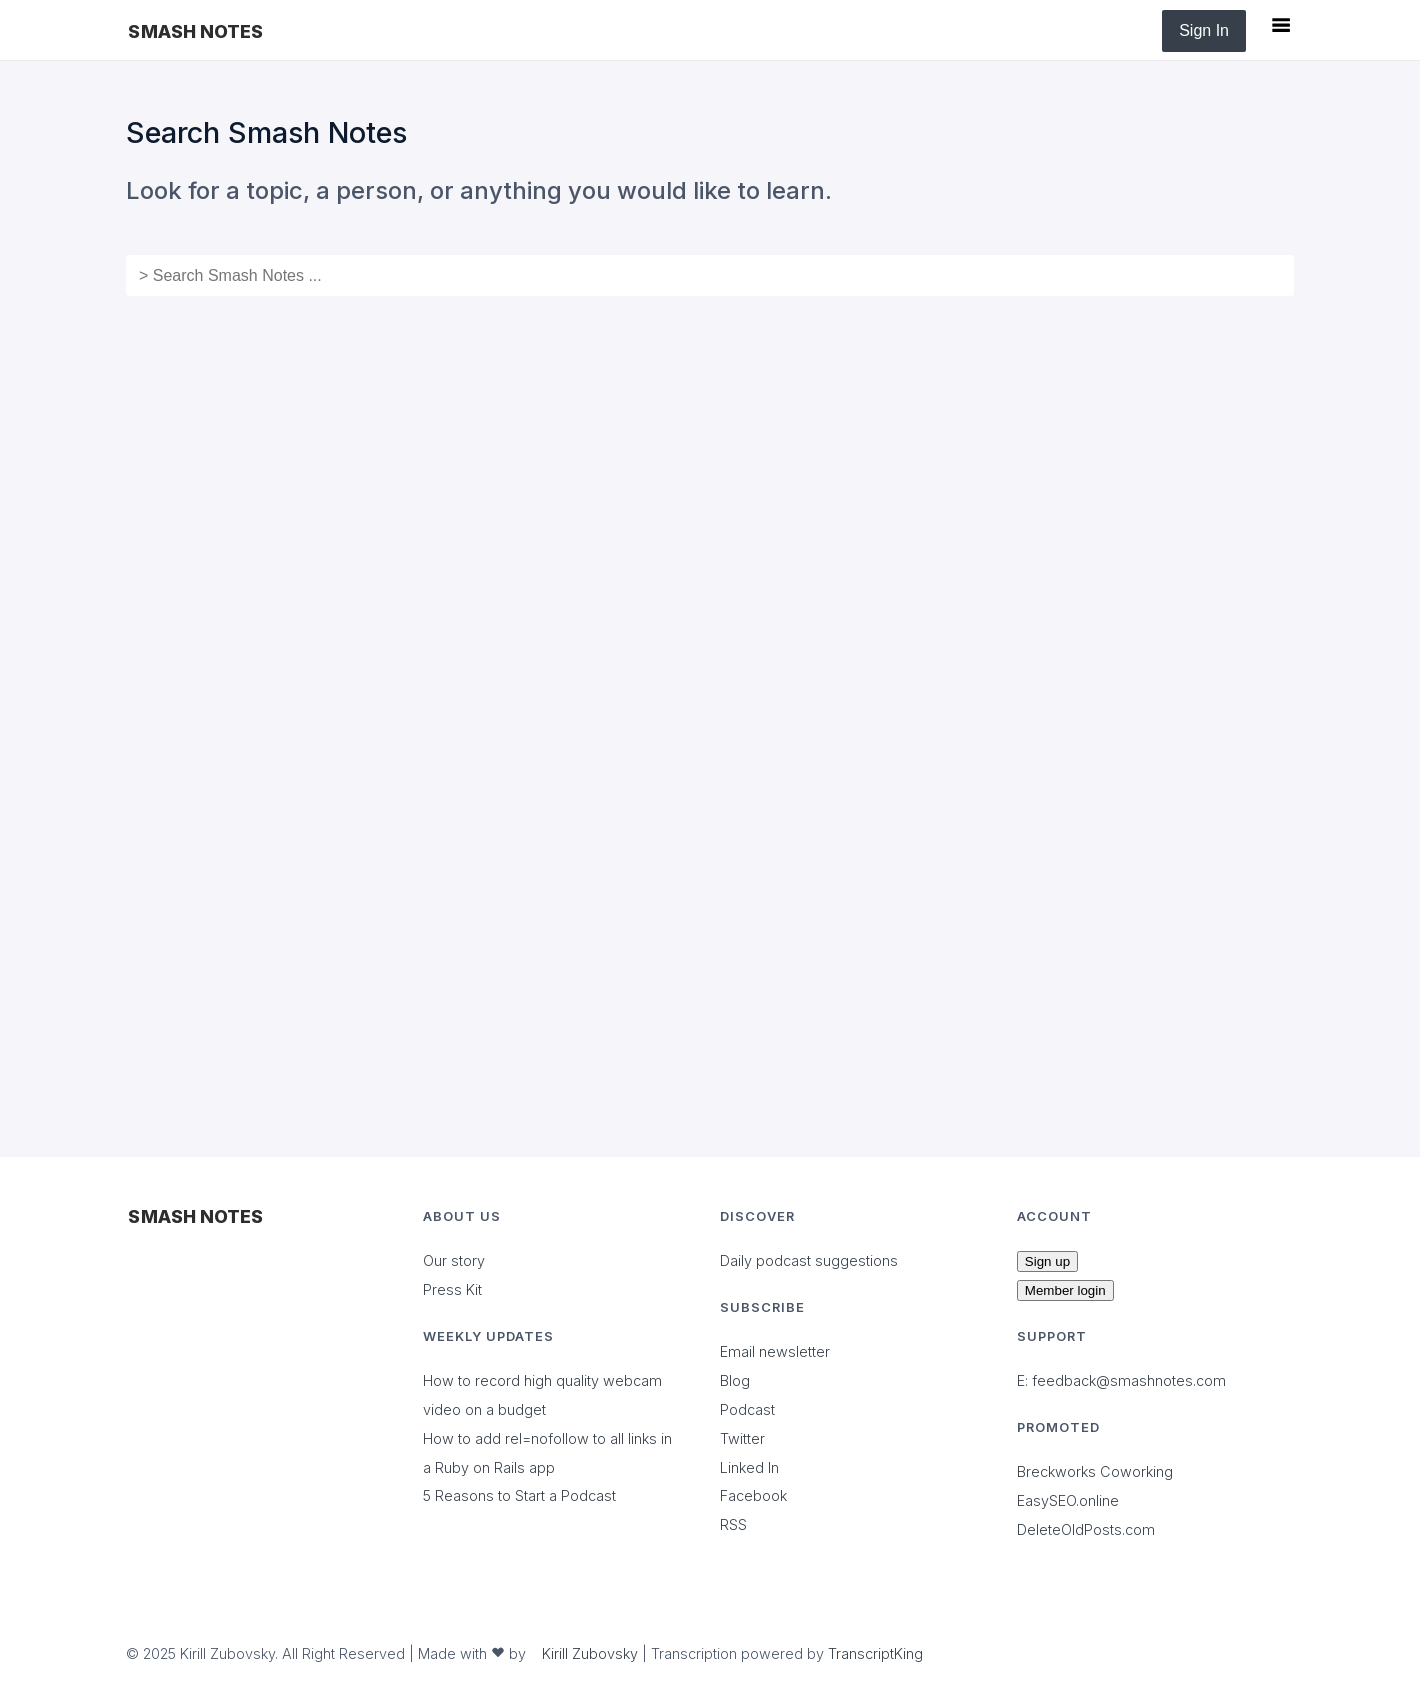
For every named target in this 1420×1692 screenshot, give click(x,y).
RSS (733, 1524)
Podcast (747, 1409)
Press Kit (452, 1289)
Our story (454, 1260)
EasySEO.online (1068, 1500)
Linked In (749, 1467)
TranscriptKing (875, 1653)
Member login (1065, 1290)
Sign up (1047, 1261)
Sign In (1204, 30)
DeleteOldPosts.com (1086, 1529)
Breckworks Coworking (1095, 1471)
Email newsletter (775, 1351)
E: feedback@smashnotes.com (1121, 1380)
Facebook (753, 1495)
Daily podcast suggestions (809, 1260)
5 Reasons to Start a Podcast (519, 1495)
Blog (735, 1380)
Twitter (742, 1438)
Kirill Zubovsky (590, 1653)
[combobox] (710, 275)
